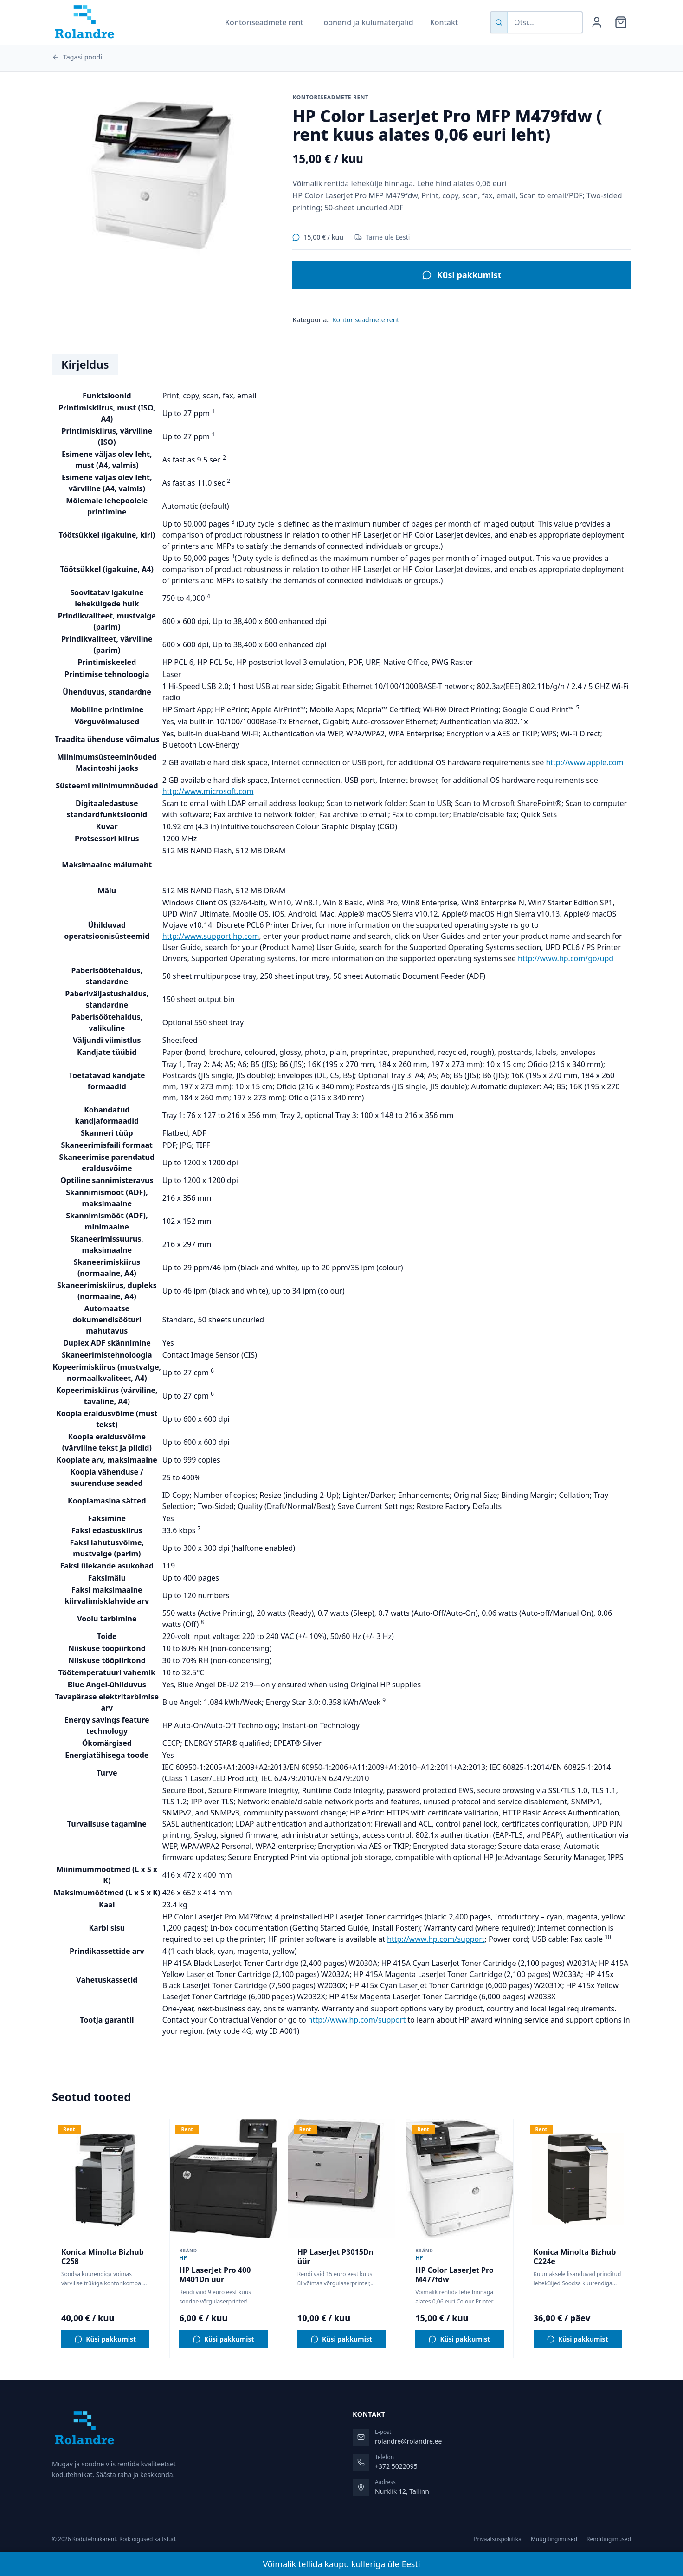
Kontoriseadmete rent (264, 22)
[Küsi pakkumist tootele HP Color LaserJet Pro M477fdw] (459, 2339)
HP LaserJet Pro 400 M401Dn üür (215, 2274)
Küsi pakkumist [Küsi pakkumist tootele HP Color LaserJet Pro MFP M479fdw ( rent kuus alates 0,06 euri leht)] (462, 274)
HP (183, 2258)
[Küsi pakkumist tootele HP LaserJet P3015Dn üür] (341, 2339)
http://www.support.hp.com (210, 936)
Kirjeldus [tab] (85, 364)
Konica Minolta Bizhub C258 (102, 2256)
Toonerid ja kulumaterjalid (366, 22)
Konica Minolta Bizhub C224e (575, 2256)
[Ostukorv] (621, 22)
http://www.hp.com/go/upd (565, 958)
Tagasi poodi (77, 56)
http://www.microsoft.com (208, 791)
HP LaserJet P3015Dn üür (335, 2256)
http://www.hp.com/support (435, 1939)
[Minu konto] (596, 22)
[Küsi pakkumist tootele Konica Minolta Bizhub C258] (105, 2339)
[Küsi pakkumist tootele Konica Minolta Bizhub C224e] (578, 2339)
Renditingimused (608, 2539)
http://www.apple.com (584, 762)
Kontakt (444, 22)
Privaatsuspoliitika (498, 2539)
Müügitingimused (554, 2539)
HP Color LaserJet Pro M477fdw (454, 2274)
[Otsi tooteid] (545, 22)
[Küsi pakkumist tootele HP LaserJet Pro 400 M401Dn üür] (223, 2339)
